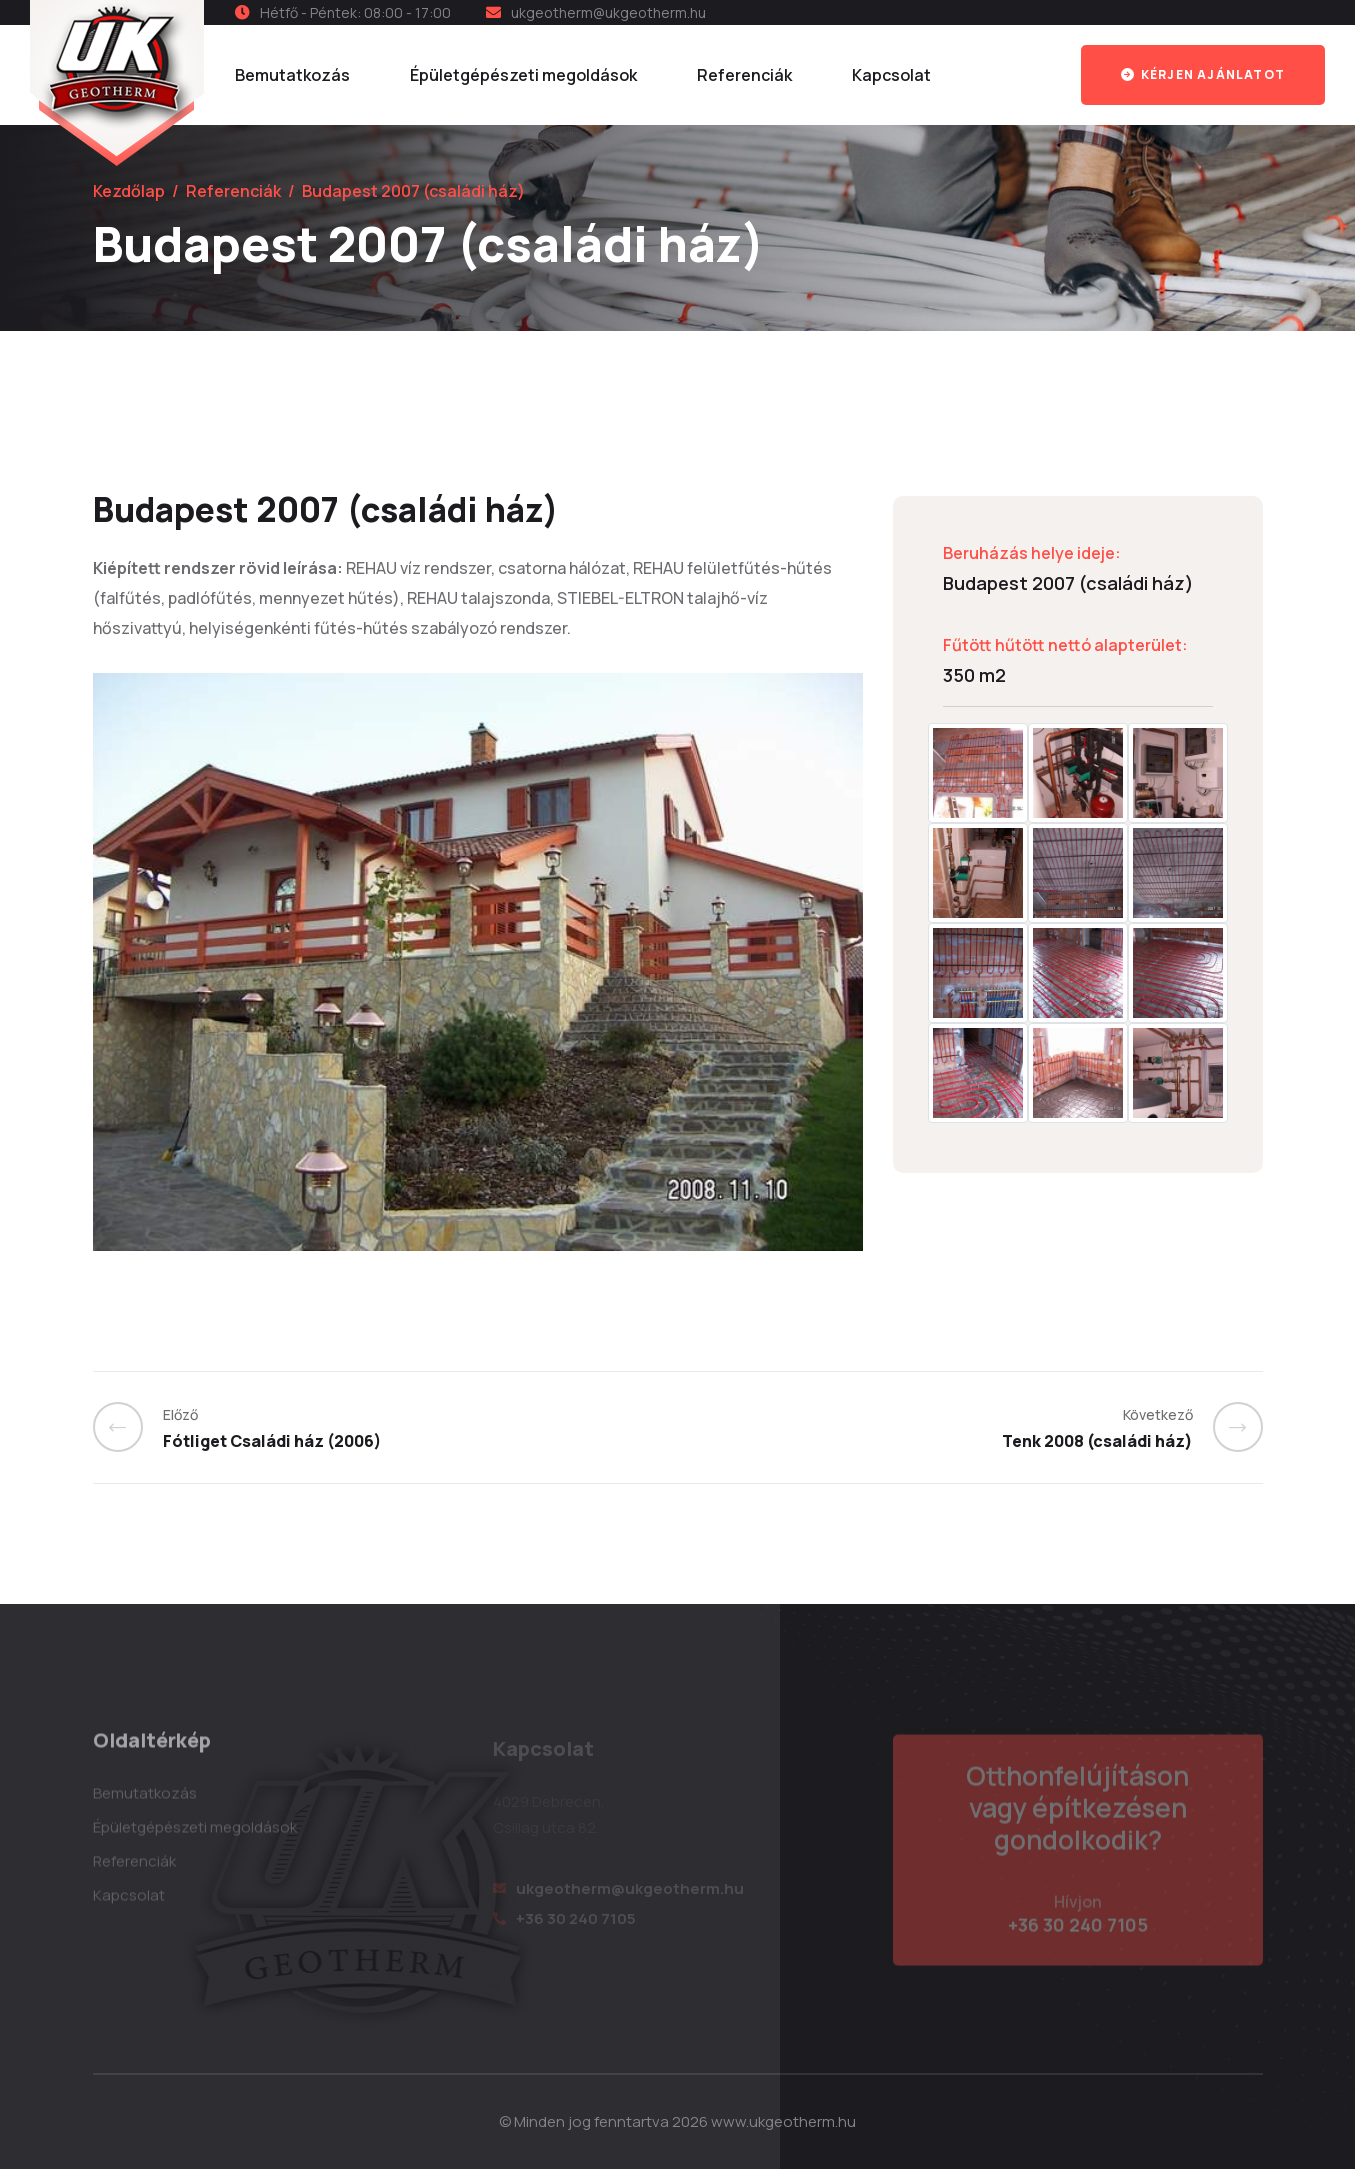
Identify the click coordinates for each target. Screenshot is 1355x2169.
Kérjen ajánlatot (1203, 74)
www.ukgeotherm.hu (783, 2121)
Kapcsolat (891, 75)
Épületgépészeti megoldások (523, 75)
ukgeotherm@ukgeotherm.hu (608, 12)
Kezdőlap (129, 191)
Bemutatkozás (292, 75)
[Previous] (128, 1427)
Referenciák (744, 75)
